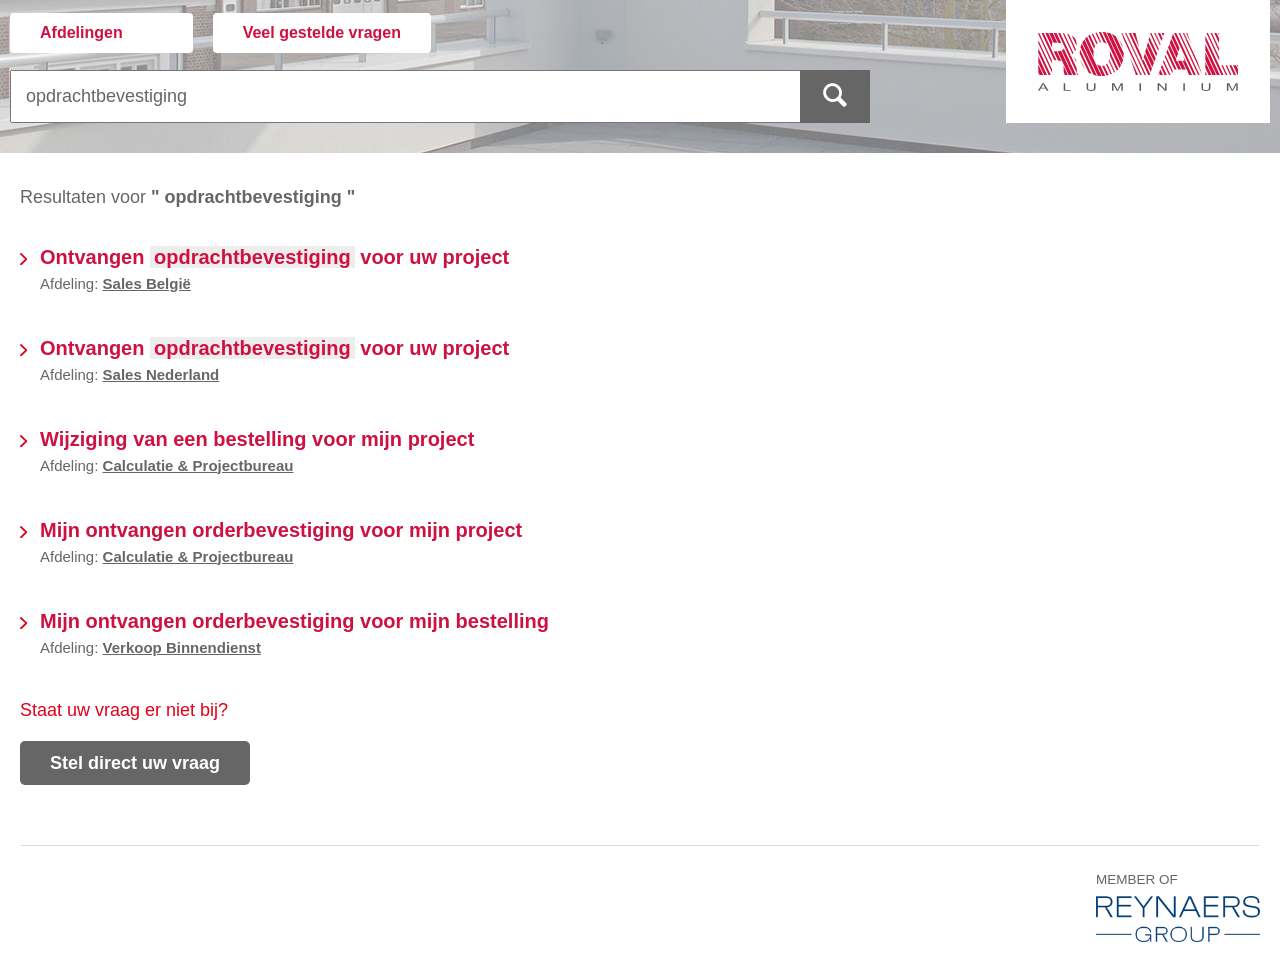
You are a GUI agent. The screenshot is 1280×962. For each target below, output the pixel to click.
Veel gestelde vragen (322, 32)
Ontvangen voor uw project (274, 257)
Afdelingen (81, 32)
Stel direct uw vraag (135, 763)
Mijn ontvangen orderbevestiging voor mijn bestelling (294, 621)
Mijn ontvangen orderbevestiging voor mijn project (281, 530)
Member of (1178, 906)
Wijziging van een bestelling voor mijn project (257, 439)
